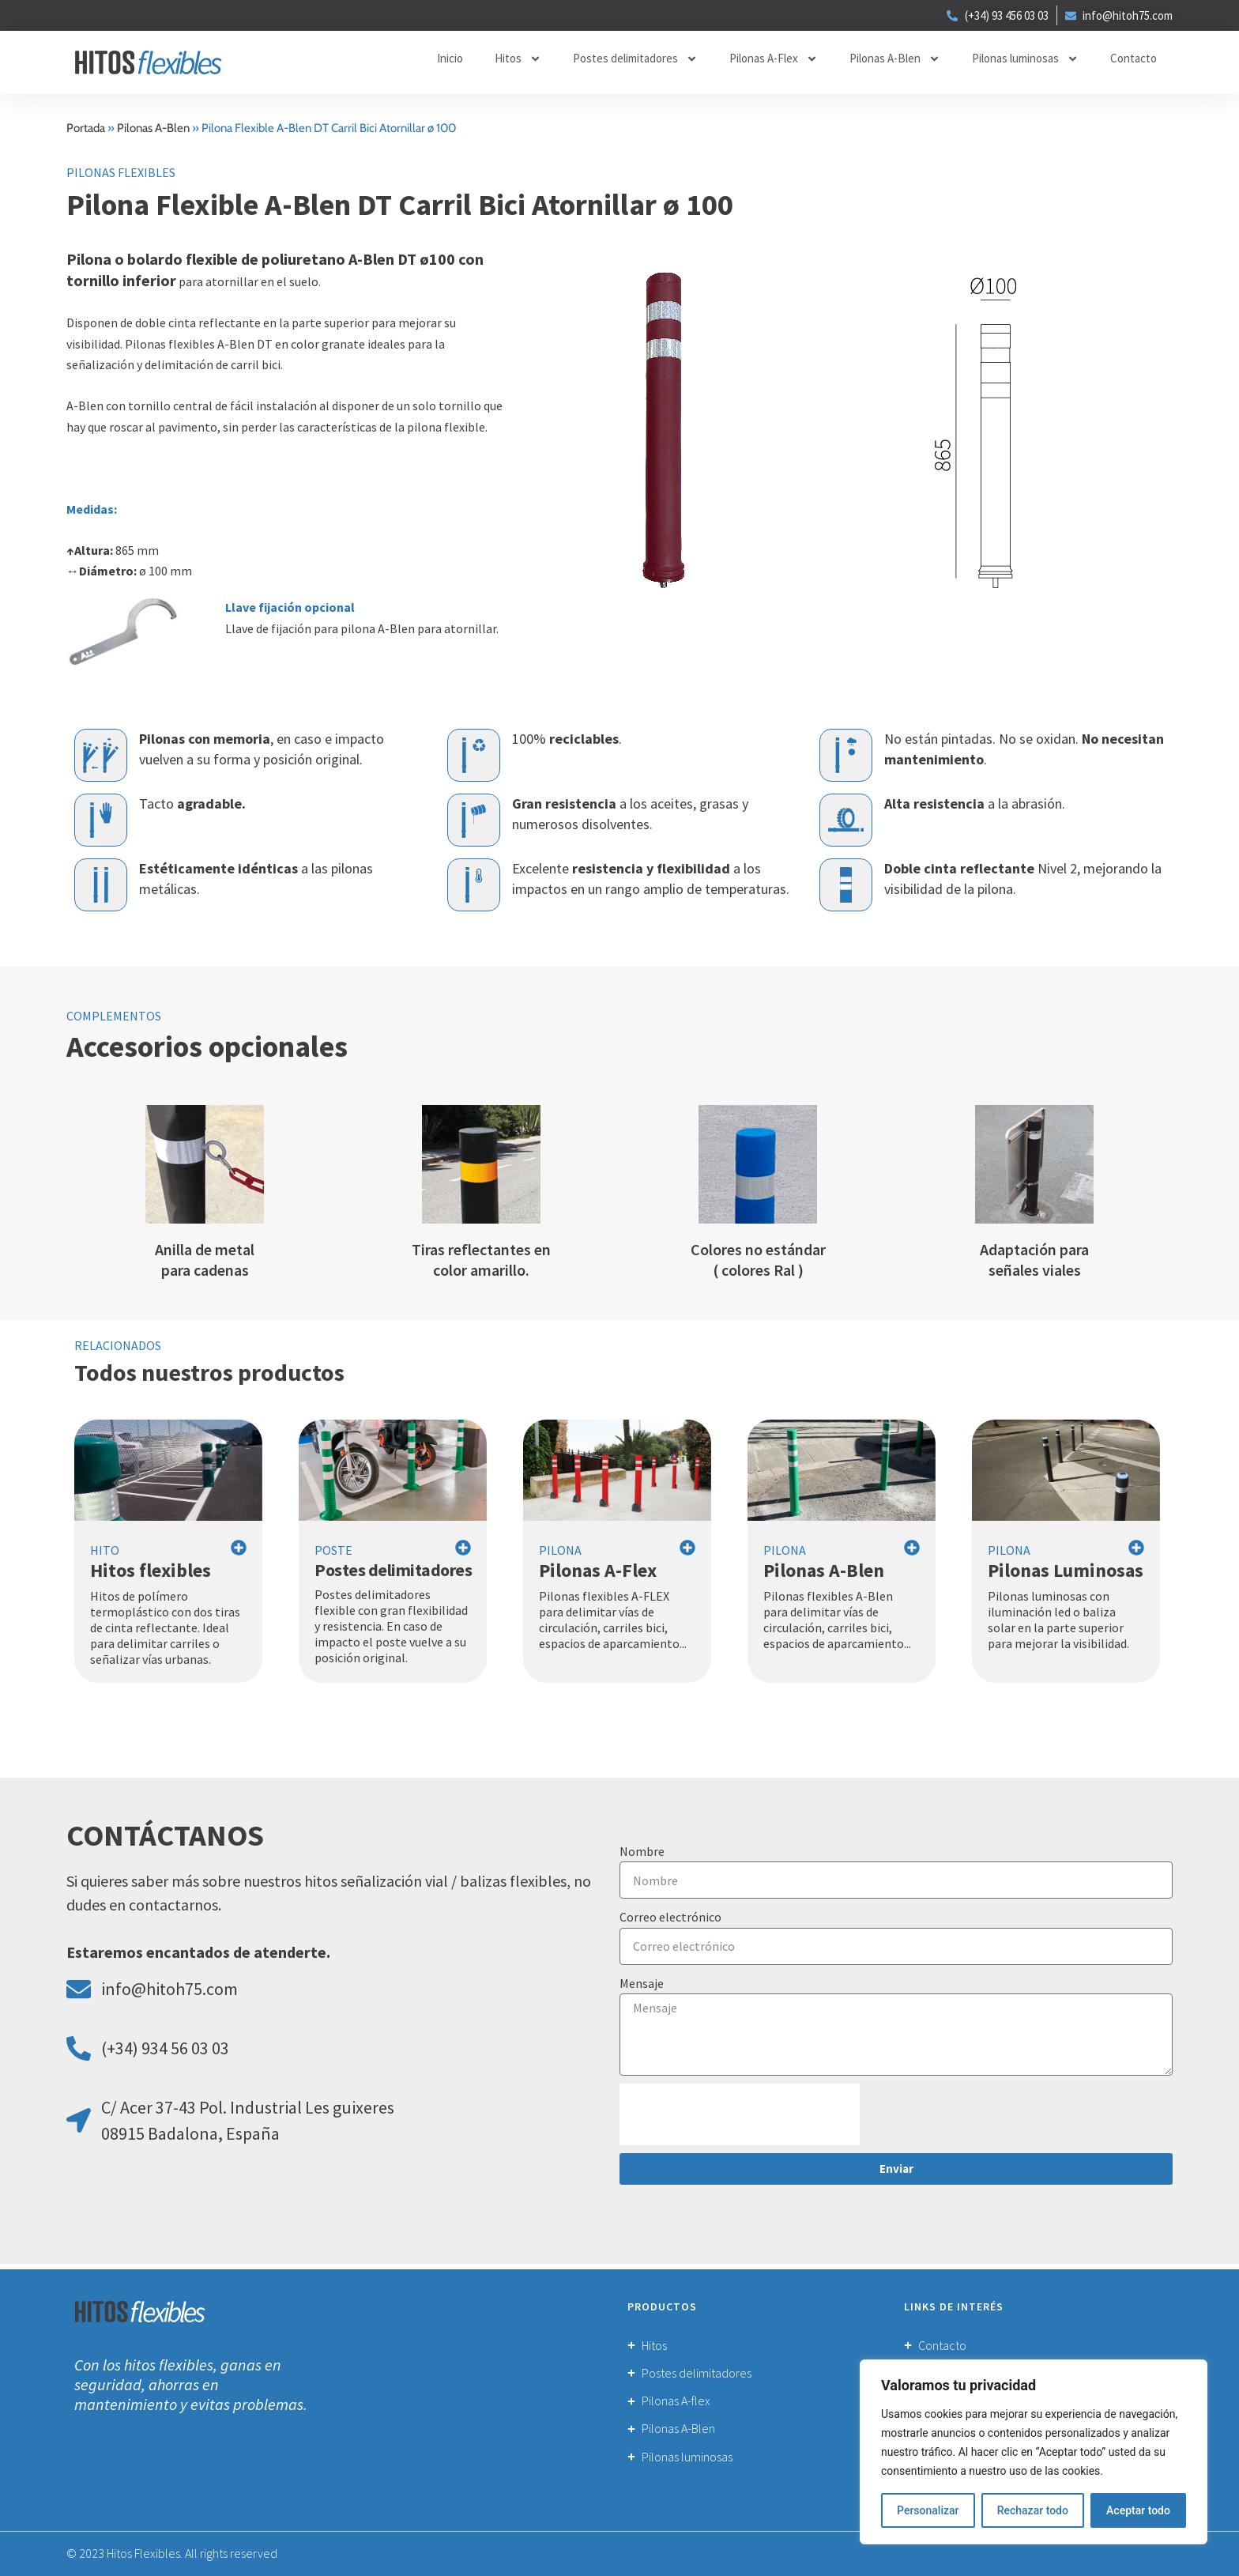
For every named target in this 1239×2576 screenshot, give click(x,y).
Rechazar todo (1032, 2510)
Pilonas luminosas (1025, 60)
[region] (1033, 2451)
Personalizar (927, 2510)
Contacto (1133, 58)
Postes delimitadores (635, 60)
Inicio (450, 58)
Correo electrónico (670, 1918)
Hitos (518, 60)
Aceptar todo (1138, 2510)
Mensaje (642, 1984)
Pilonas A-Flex (773, 60)
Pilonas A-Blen (894, 60)
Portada (85, 129)
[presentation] (740, 2115)
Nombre (642, 1852)
